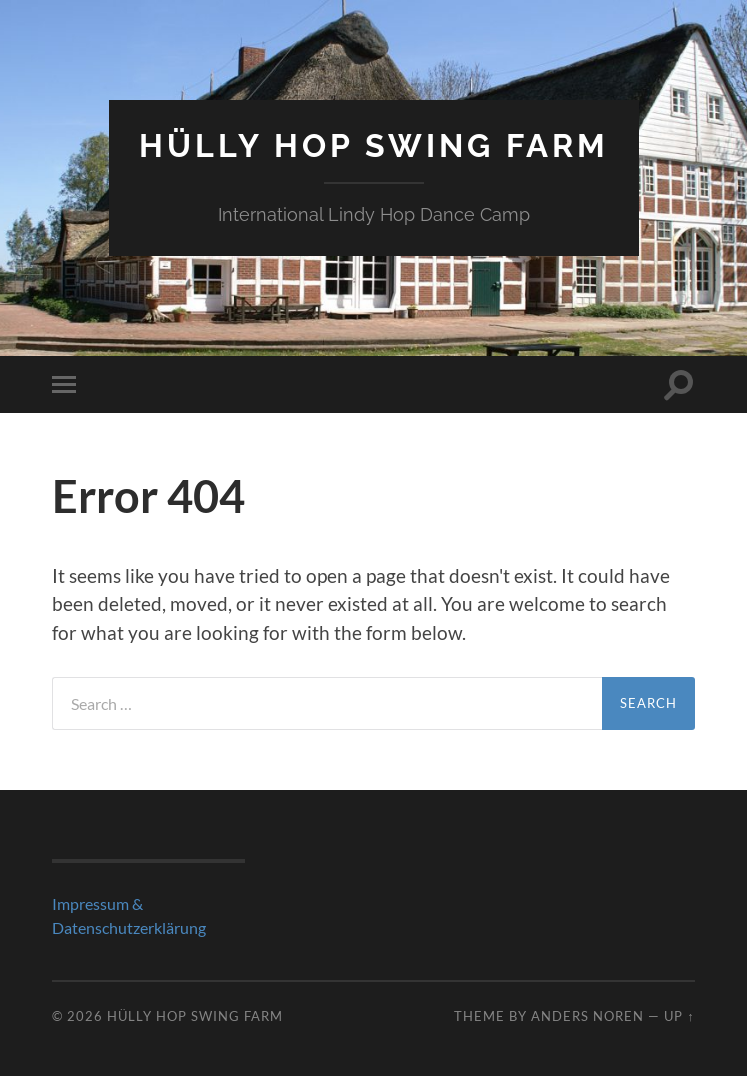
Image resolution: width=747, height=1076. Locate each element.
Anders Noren (587, 1016)
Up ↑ (679, 1016)
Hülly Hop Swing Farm (374, 145)
